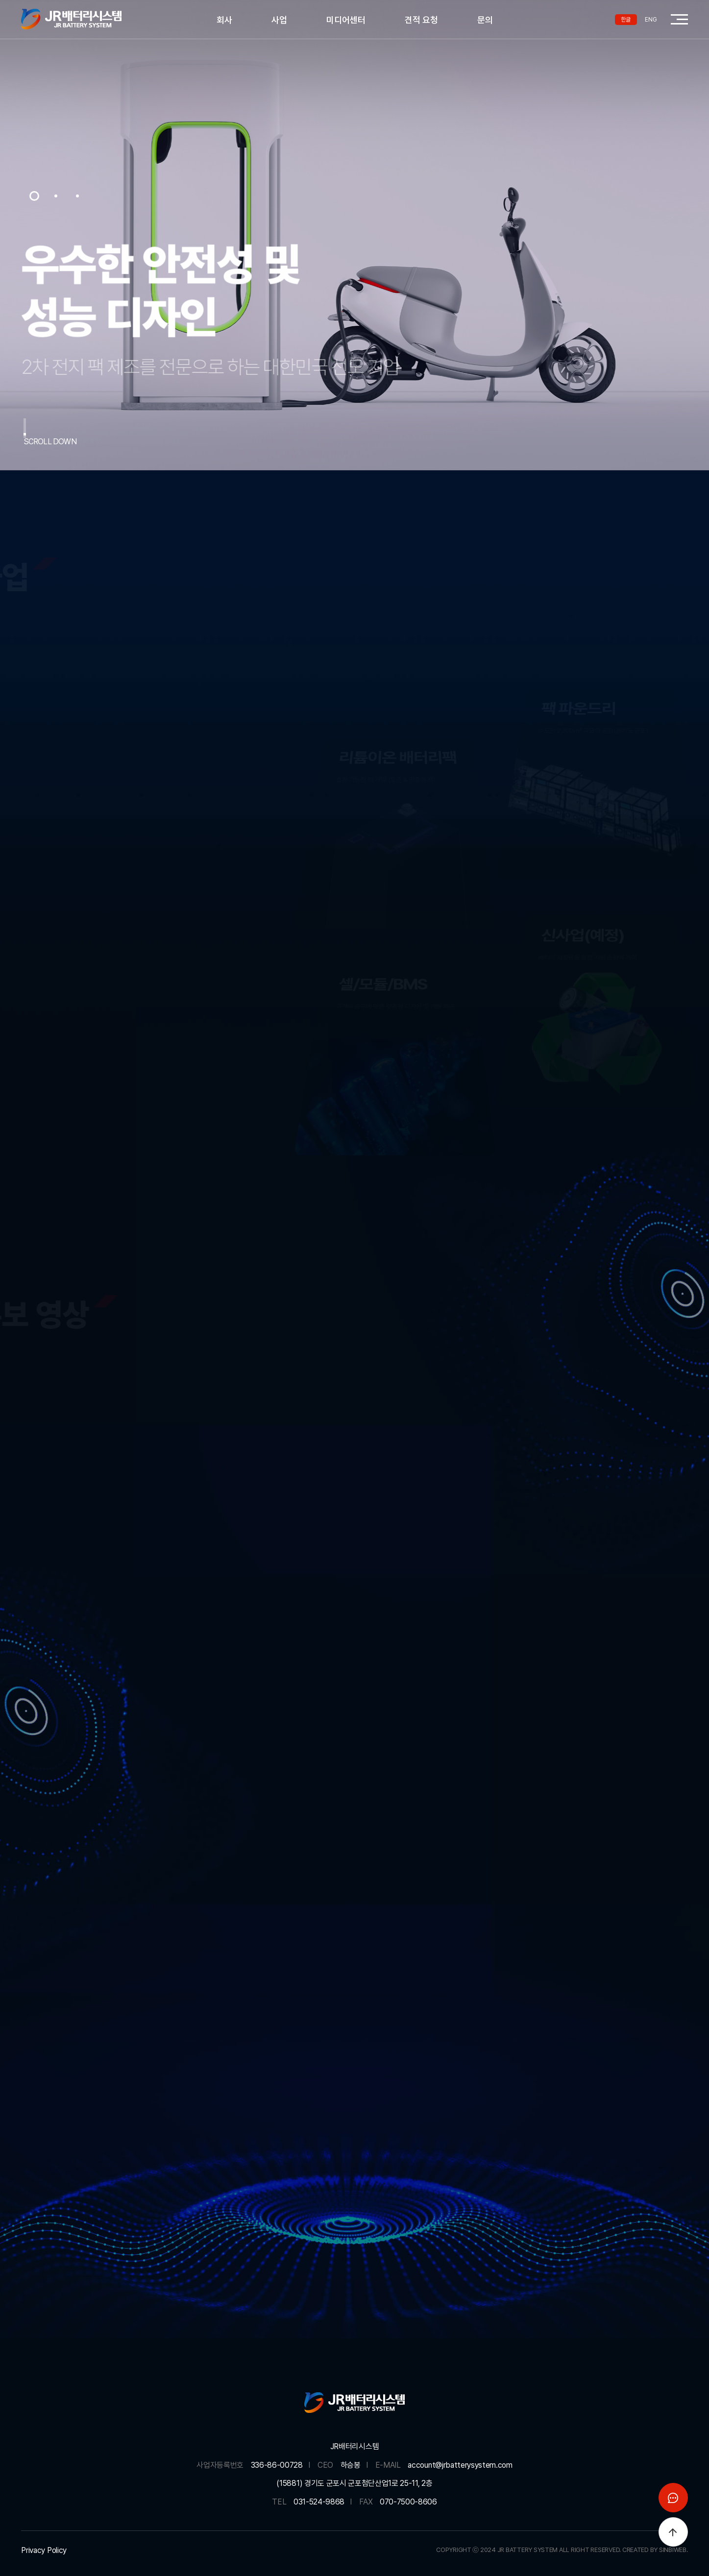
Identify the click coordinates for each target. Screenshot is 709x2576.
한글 (626, 19)
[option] (354, 235)
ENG (651, 19)
